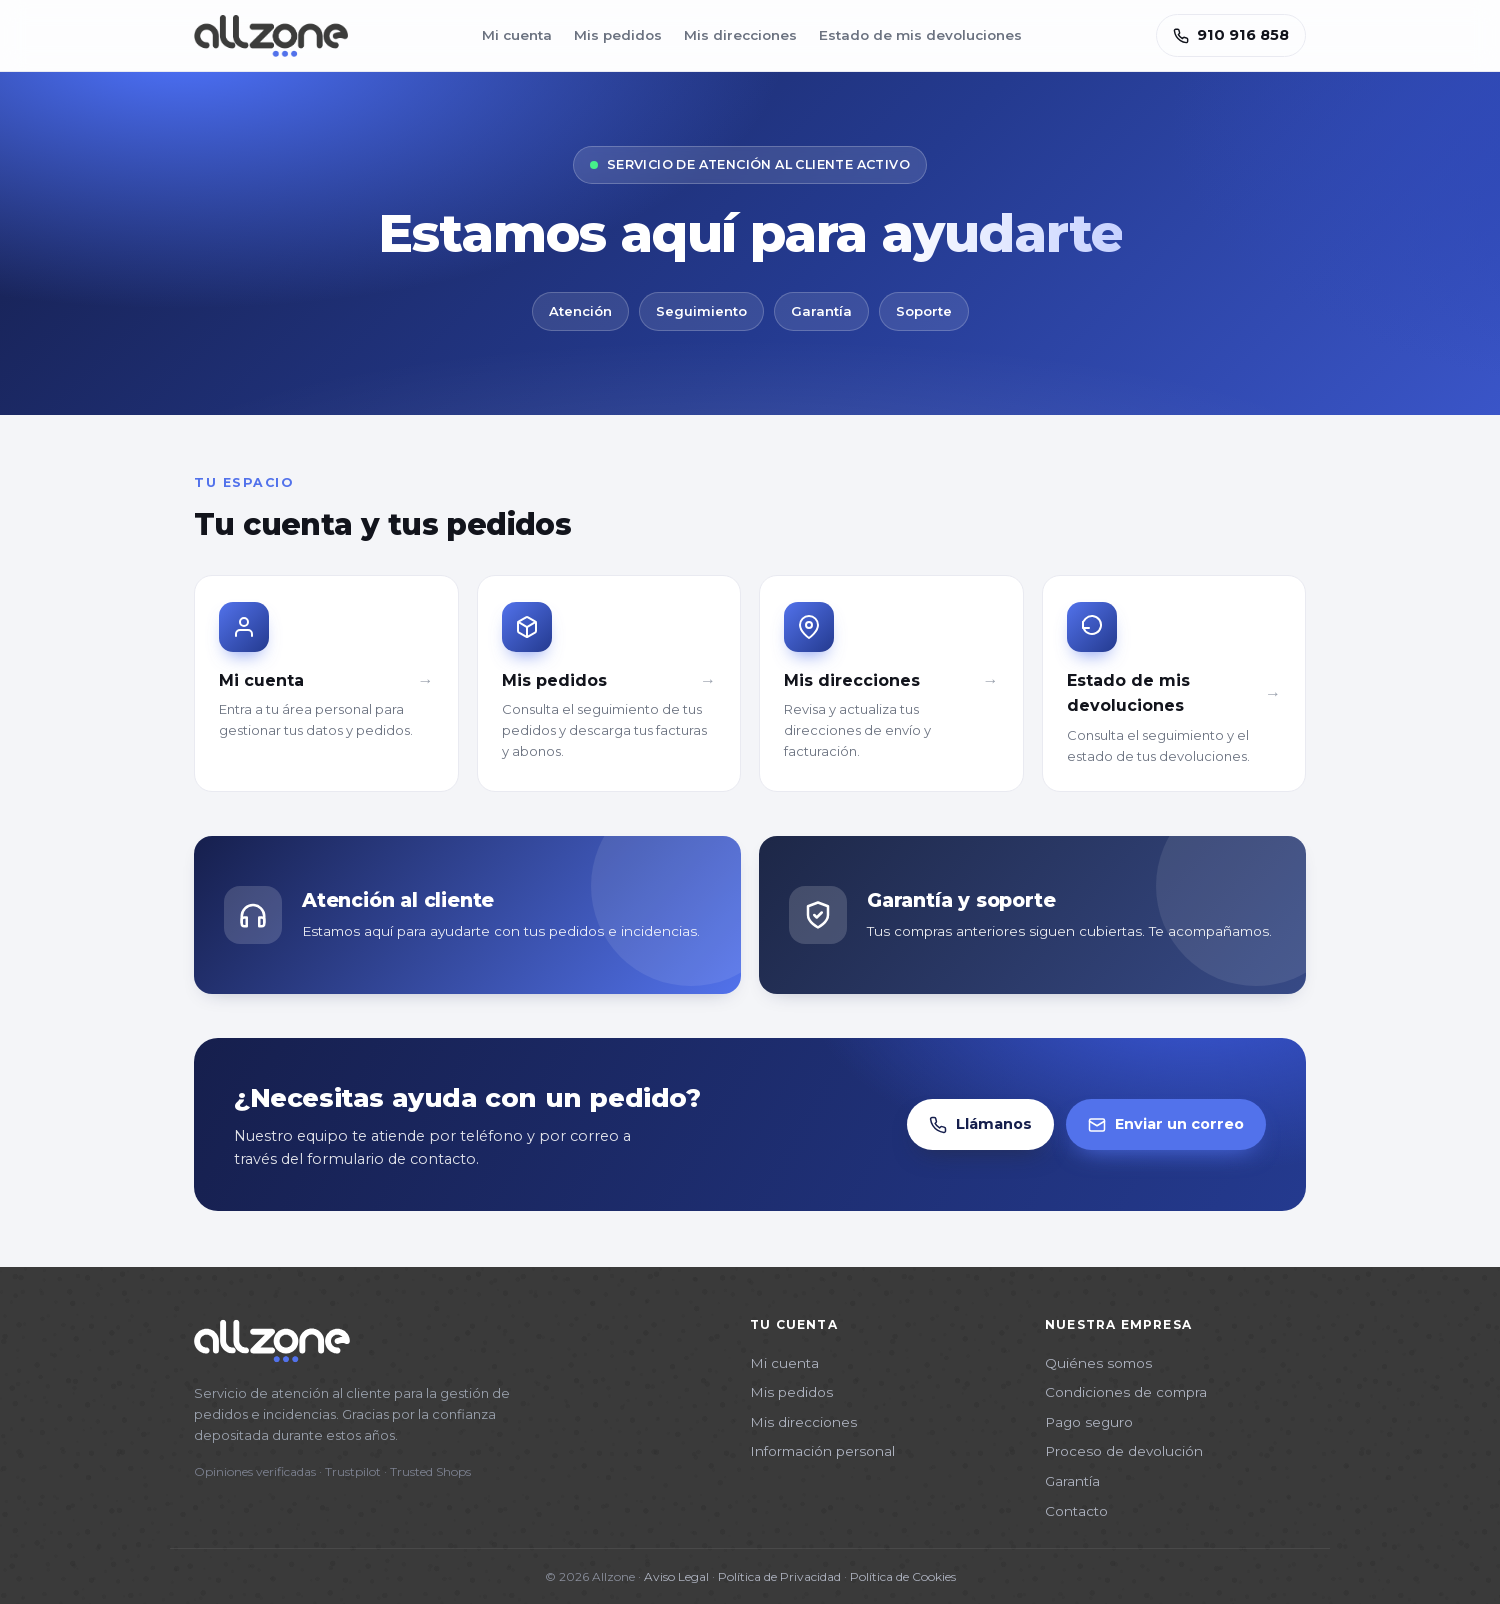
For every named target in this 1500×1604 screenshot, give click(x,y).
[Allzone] (271, 36)
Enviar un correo (1166, 1124)
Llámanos (980, 1124)
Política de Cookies (903, 1576)
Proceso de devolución (1124, 1451)
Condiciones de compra (1126, 1392)
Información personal (822, 1451)
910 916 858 (1231, 35)
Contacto (1076, 1511)
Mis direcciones (740, 35)
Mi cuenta (517, 35)
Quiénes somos (1098, 1363)
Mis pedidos (618, 35)
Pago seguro (1089, 1422)
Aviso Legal (676, 1576)
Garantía (1072, 1481)
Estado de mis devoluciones (920, 35)
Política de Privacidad (779, 1576)
